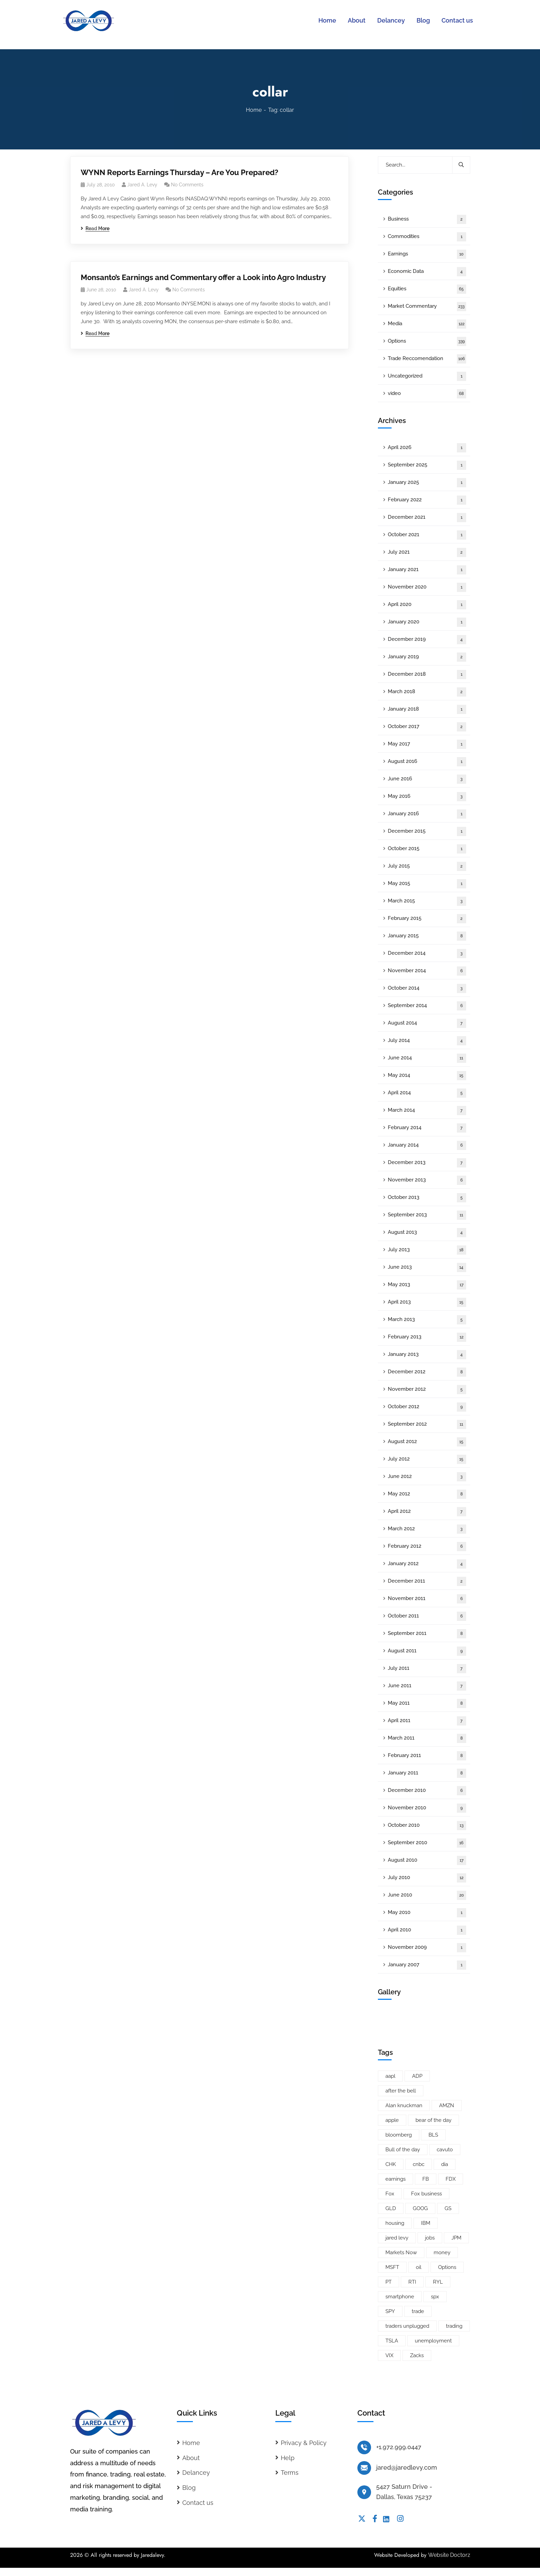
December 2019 (427, 639)
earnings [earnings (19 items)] (395, 2179)
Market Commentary (427, 306)
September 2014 (427, 1005)
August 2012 (427, 1441)
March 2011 (427, 1738)
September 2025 (427, 465)
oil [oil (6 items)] (418, 2267)
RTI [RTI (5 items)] (412, 2282)
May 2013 (427, 1285)
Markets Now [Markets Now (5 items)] (401, 2252)
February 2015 (427, 918)
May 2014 (427, 1075)
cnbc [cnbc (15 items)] (418, 2164)
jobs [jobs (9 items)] (430, 2238)
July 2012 (427, 1459)
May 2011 (427, 1703)
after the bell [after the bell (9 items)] (400, 2091)
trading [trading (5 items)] (454, 2326)
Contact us (197, 2502)
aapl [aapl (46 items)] (390, 2076)
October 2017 (427, 726)
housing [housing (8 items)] (394, 2223)
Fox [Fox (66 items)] (389, 2194)
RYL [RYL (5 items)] (438, 2282)
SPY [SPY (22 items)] (390, 2311)
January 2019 (427, 657)
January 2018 (427, 709)
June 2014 (427, 1058)
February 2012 (427, 1546)
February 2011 (427, 1755)
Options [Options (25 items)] (447, 2267)
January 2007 (427, 1965)
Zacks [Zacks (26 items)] (417, 2355)
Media (427, 324)
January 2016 (427, 814)
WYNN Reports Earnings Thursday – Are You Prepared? (179, 172)
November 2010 (427, 1808)
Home (254, 110)
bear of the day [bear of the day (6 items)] (433, 2120)
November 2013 (427, 1180)
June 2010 (427, 1895)
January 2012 (427, 1564)
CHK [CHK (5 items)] (390, 2164)
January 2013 (427, 1354)
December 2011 (427, 1581)
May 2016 (427, 796)
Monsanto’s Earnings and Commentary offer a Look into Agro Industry (203, 277)
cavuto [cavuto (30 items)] (445, 2149)
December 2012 (427, 1372)
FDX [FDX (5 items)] (451, 2179)
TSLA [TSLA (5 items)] (391, 2341)
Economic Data (427, 271)
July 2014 (427, 1040)
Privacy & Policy (304, 2442)
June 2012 (427, 1476)
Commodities (427, 236)
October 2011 (427, 1616)
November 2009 (427, 1947)
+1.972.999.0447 (398, 2446)
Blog (189, 2487)
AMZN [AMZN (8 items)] (446, 2105)
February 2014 (427, 1128)
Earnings (427, 254)
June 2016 (427, 779)
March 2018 (427, 692)
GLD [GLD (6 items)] (390, 2208)
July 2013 (427, 1250)
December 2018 (427, 674)
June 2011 (427, 1686)
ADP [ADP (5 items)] (417, 2076)
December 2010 (427, 1790)
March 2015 (427, 901)
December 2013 (427, 1162)
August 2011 (427, 1651)
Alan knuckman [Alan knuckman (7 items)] (403, 2105)
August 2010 (427, 1860)
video (427, 393)
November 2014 (427, 971)
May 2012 (427, 1494)
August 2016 (427, 761)
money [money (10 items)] (442, 2252)
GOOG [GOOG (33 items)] (420, 2208)
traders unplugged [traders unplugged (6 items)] (407, 2326)
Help (287, 2457)
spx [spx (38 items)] (435, 2297)
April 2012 (427, 1511)
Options (427, 341)
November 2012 (427, 1389)
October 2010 (427, 1825)
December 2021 (427, 517)
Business (427, 219)
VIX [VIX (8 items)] (389, 2355)
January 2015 (427, 936)
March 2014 (427, 1110)
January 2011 (427, 1773)
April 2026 (427, 447)
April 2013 (427, 1302)
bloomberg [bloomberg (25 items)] (398, 2135)
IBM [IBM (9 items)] (425, 2223)
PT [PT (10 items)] (388, 2282)
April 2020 (427, 604)
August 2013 (427, 1232)
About (191, 2457)
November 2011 (427, 1598)
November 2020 (427, 587)
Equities (427, 289)
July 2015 (427, 866)
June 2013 (427, 1267)
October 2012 (427, 1407)
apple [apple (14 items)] (392, 2120)
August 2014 (427, 1023)
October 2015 (427, 849)
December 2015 (427, 831)
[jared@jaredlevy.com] (364, 2468)
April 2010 (427, 1930)
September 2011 (427, 1633)
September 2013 (427, 1215)
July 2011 (427, 1668)
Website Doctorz (449, 2555)
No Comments (187, 184)
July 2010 (427, 1878)
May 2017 (427, 744)
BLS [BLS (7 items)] (433, 2135)
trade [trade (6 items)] (418, 2311)
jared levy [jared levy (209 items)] (396, 2238)
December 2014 (427, 953)
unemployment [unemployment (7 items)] (433, 2341)
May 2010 (427, 1912)
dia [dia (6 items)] (444, 2164)
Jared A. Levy (142, 184)
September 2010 (427, 1843)
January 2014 (427, 1145)
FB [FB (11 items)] (425, 2179)
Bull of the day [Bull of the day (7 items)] (402, 2149)
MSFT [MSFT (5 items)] (392, 2267)
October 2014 (427, 988)
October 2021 (427, 535)
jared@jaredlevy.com (406, 2467)
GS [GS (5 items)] (448, 2208)
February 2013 (427, 1337)
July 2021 (427, 552)
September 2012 (427, 1424)
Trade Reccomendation (427, 359)
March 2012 (427, 1529)
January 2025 (427, 482)
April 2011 (427, 1721)
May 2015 (427, 883)
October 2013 (427, 1197)
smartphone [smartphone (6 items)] (399, 2297)
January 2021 (427, 569)
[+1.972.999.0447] (364, 2447)
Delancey (196, 2472)
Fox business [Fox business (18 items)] (426, 2194)
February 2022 (427, 500)
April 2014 (427, 1093)
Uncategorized (427, 376)
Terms (290, 2472)
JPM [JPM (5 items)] (456, 2238)
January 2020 (427, 622)
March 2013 (427, 1319)
